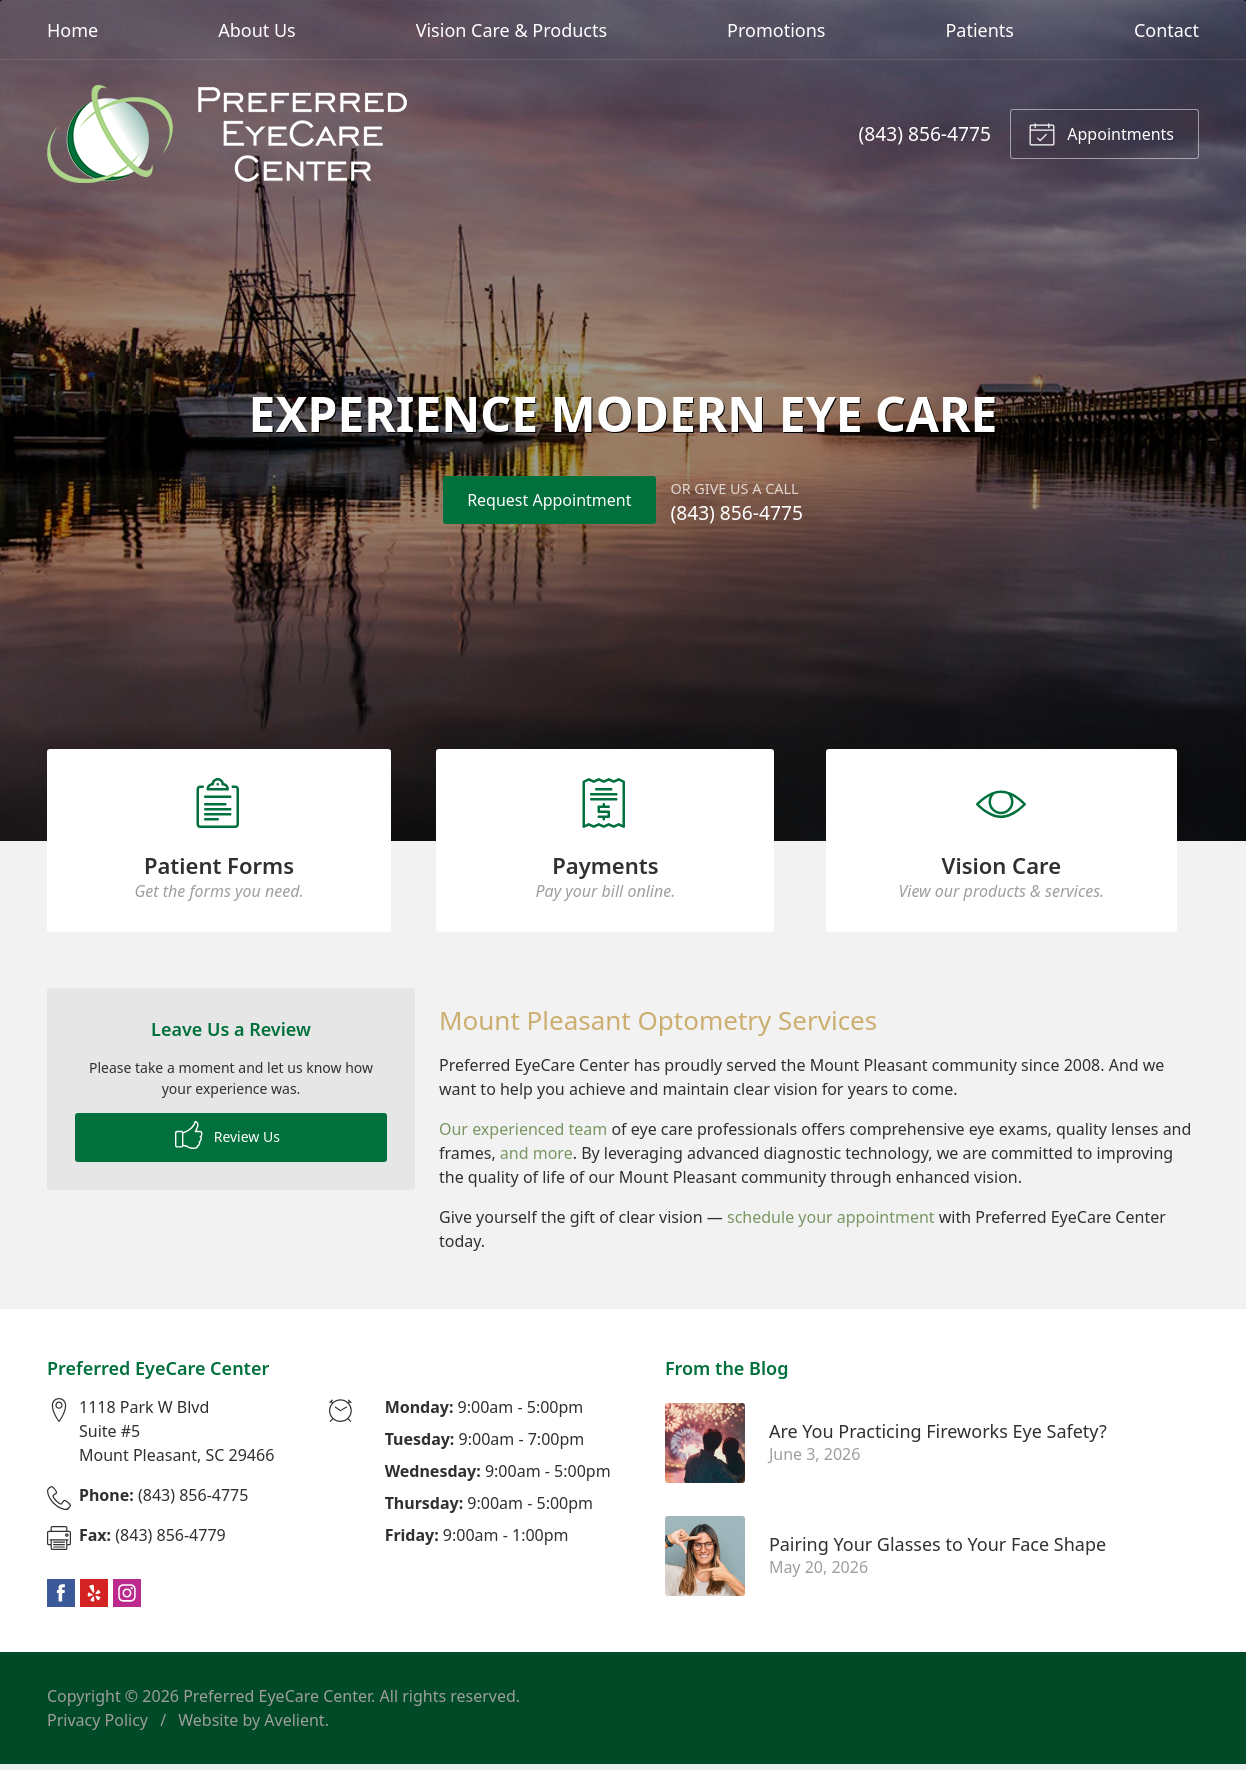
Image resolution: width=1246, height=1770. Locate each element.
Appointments (1101, 133)
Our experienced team (523, 1134)
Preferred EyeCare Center (277, 1702)
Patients (979, 30)
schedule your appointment (831, 1222)
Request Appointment (549, 500)
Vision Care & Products (511, 30)
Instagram (127, 1599)
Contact (1166, 30)
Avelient (294, 1726)
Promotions (776, 30)
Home (72, 30)
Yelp (94, 1599)
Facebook (61, 1599)
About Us (257, 30)
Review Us (227, 1140)
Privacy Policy (97, 1726)
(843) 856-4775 (925, 133)
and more (536, 1158)
